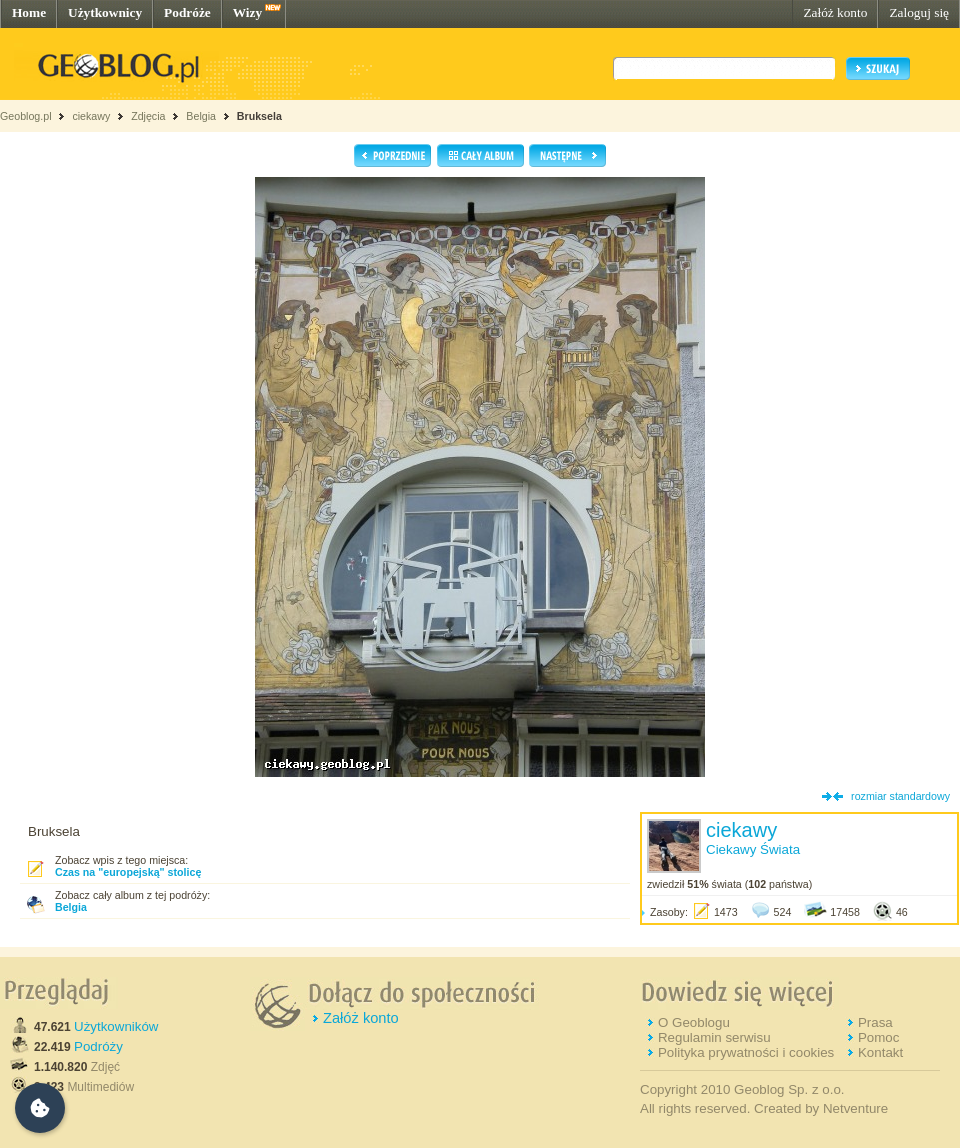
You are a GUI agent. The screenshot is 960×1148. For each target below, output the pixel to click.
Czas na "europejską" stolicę (128, 872)
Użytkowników (116, 1026)
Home (29, 12)
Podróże (187, 12)
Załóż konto (835, 12)
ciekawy (91, 116)
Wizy (247, 12)
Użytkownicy (105, 12)
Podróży (98, 1046)
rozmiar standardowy (900, 796)
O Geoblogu (694, 1022)
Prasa (875, 1022)
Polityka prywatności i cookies (746, 1052)
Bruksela (259, 116)
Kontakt (880, 1052)
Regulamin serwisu (714, 1037)
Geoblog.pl (26, 116)
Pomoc (878, 1037)
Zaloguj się (919, 12)
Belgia (201, 116)
